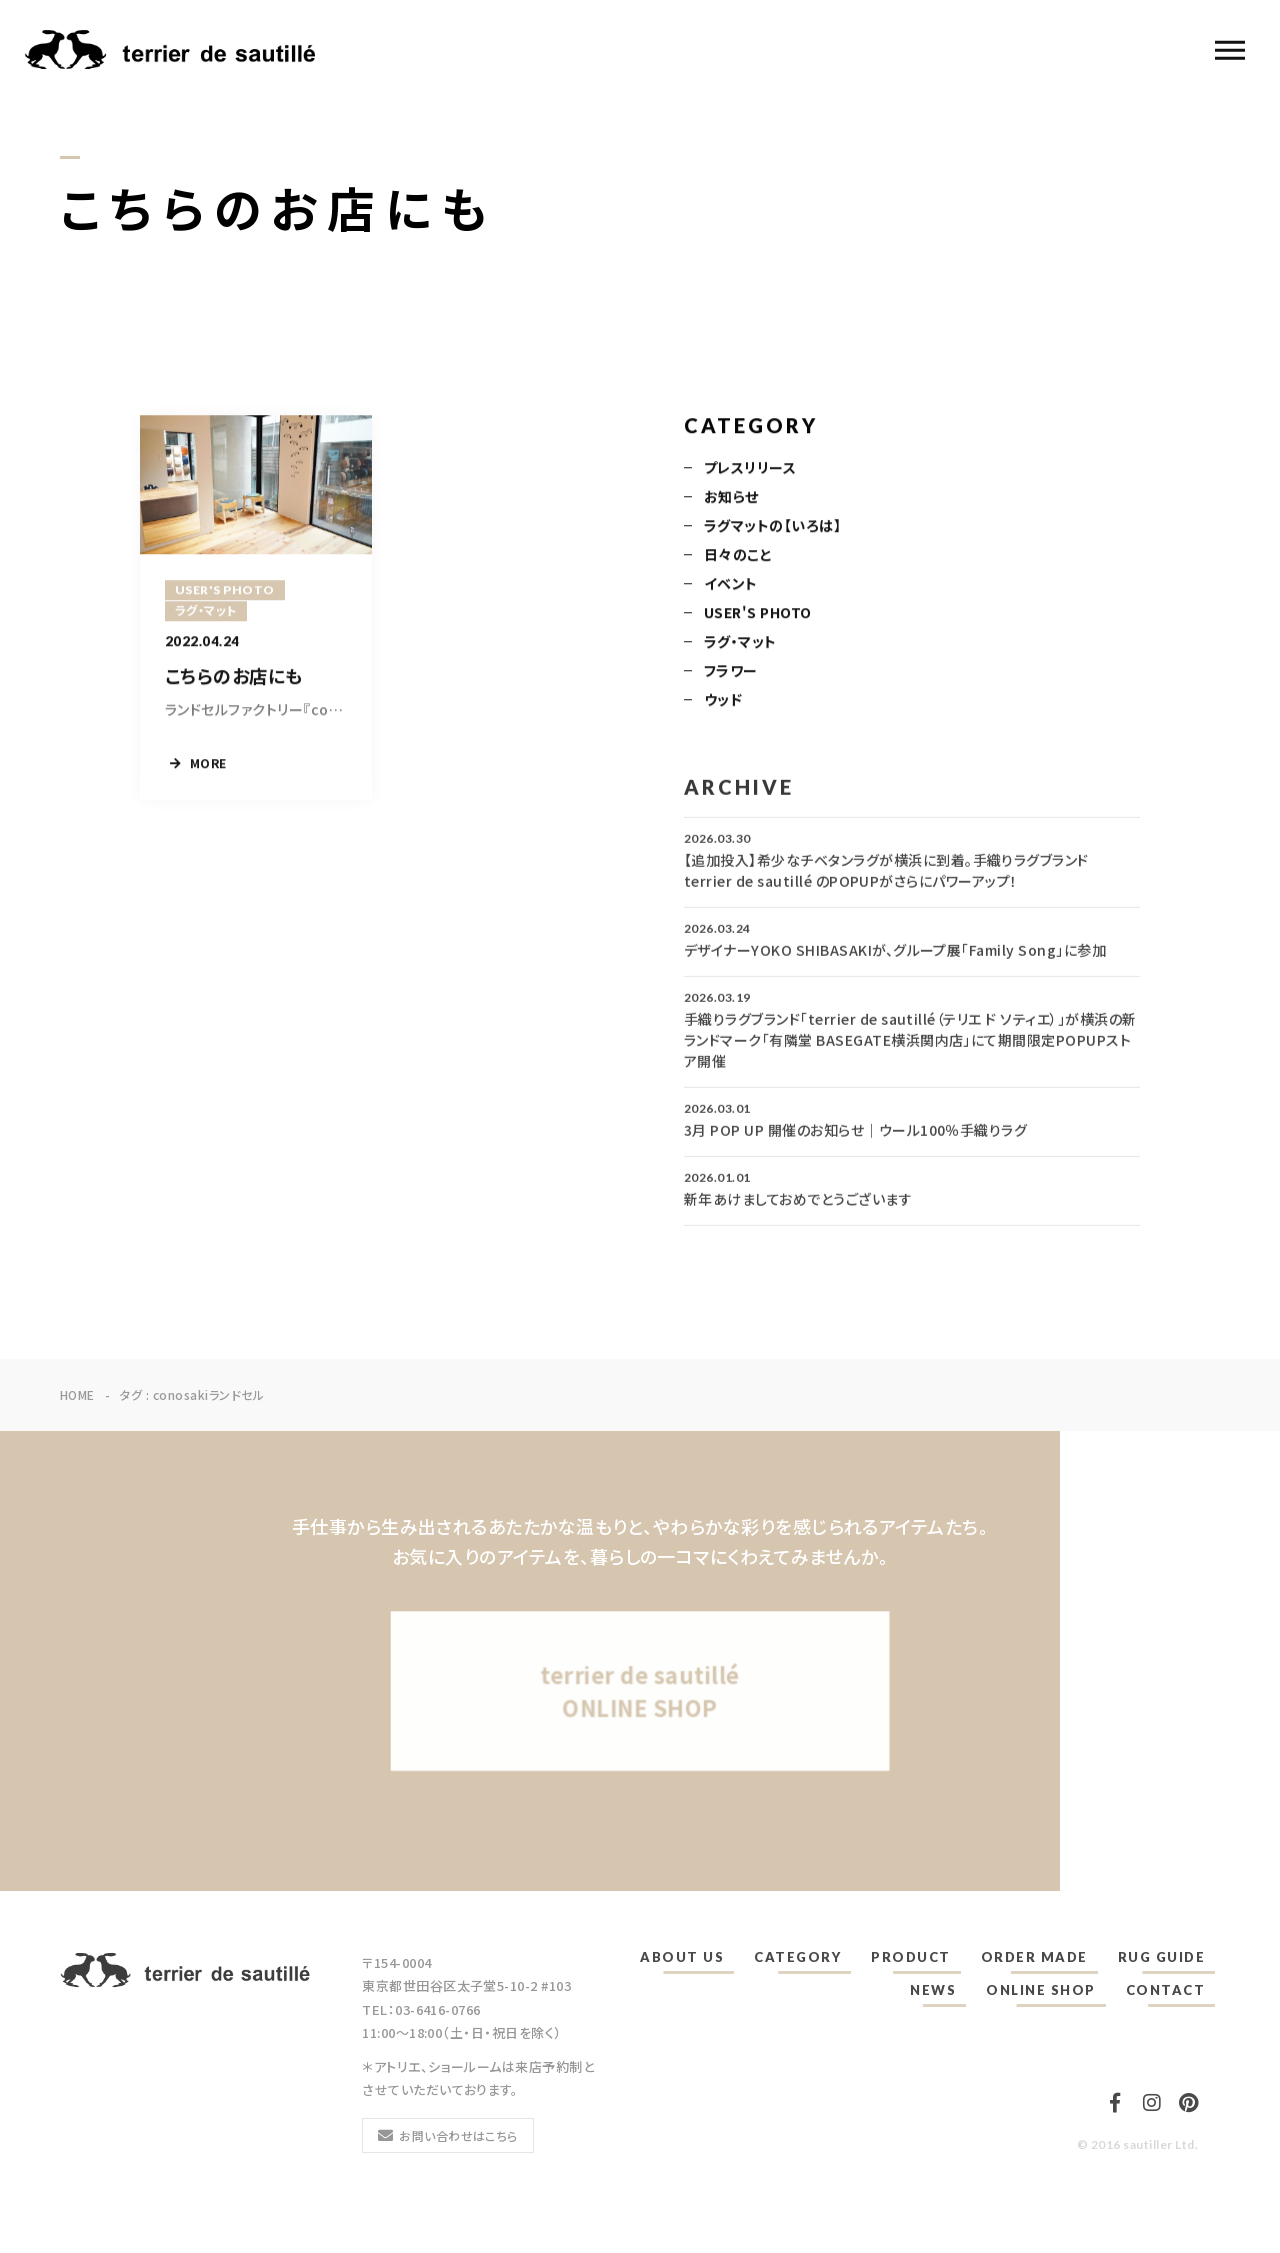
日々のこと (738, 556)
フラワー (731, 672)
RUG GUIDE (1162, 1957)
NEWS (933, 1990)
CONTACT (1166, 1990)
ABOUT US (682, 1957)
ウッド (723, 701)
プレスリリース (750, 469)
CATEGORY (797, 1957)
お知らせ (731, 498)
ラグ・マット (740, 643)
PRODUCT (911, 1957)
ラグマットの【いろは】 (772, 527)
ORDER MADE (1034, 1957)
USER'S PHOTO (758, 614)
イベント (731, 585)
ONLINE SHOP (1041, 1990)
